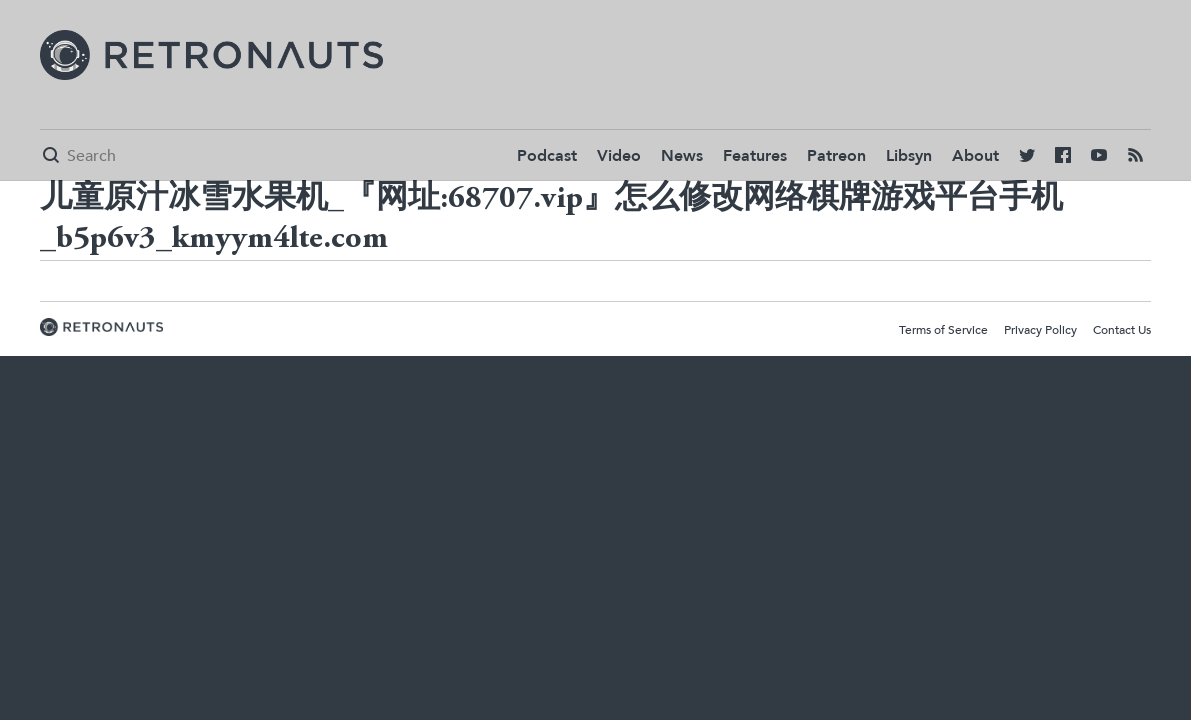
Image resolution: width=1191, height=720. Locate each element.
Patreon (836, 156)
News (682, 156)
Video (619, 156)
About (975, 156)
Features (755, 156)
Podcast (547, 156)
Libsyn (909, 156)
